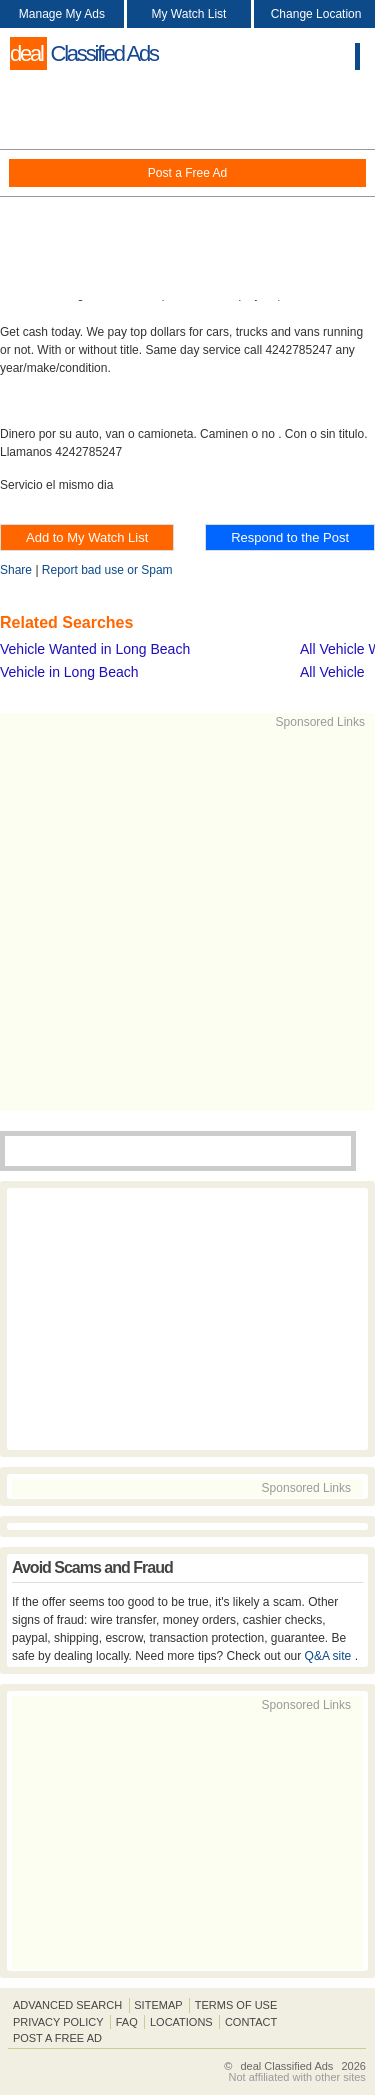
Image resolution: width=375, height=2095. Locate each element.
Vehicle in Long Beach (69, 672)
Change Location (316, 14)
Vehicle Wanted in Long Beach (95, 649)
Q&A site (330, 1656)
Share (16, 570)
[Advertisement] (187, 190)
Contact (251, 2022)
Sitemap (158, 2005)
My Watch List (189, 14)
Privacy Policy (58, 2022)
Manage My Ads (62, 14)
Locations (181, 2022)
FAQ (127, 2022)
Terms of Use (236, 2005)
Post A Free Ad (57, 2038)
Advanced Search (67, 2005)
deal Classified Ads (286, 2066)
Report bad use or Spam (107, 570)
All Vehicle (332, 672)
